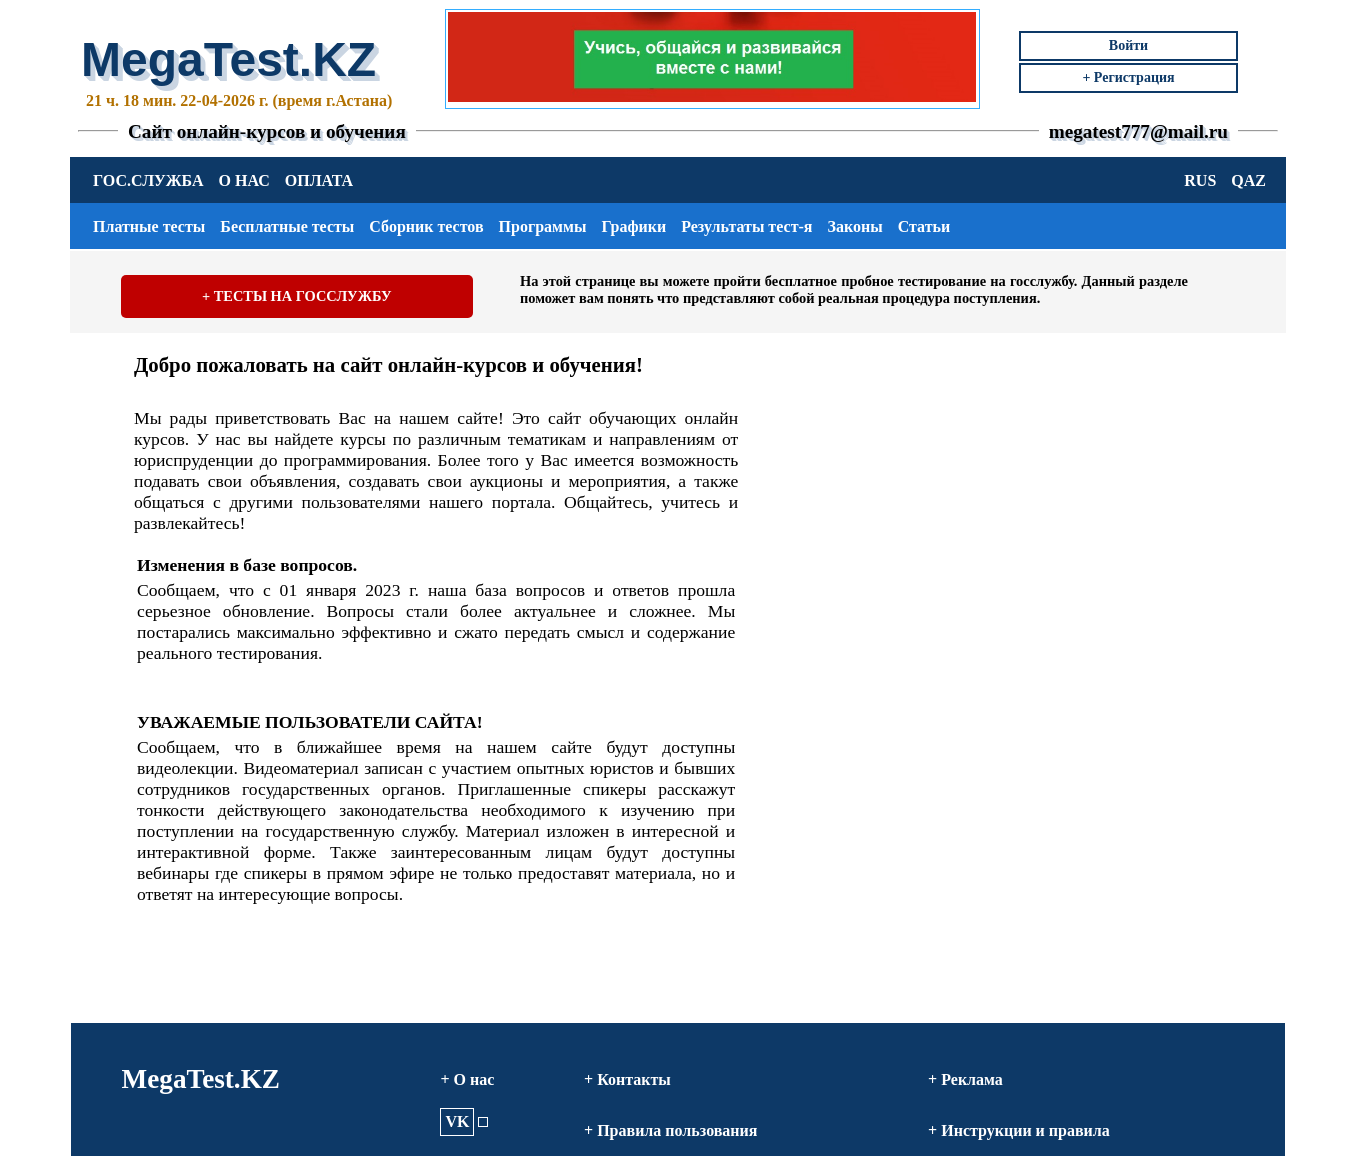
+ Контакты (627, 1079)
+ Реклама (965, 1079)
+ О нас (467, 1079)
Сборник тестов (426, 226)
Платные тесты (149, 226)
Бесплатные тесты (287, 226)
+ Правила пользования (670, 1130)
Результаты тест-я (746, 226)
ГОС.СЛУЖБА (148, 180)
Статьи (924, 226)
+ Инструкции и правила (1019, 1130)
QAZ (1248, 180)
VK (457, 1121)
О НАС (244, 180)
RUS (1200, 180)
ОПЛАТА (319, 180)
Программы (543, 226)
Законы (854, 226)
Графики (633, 226)
